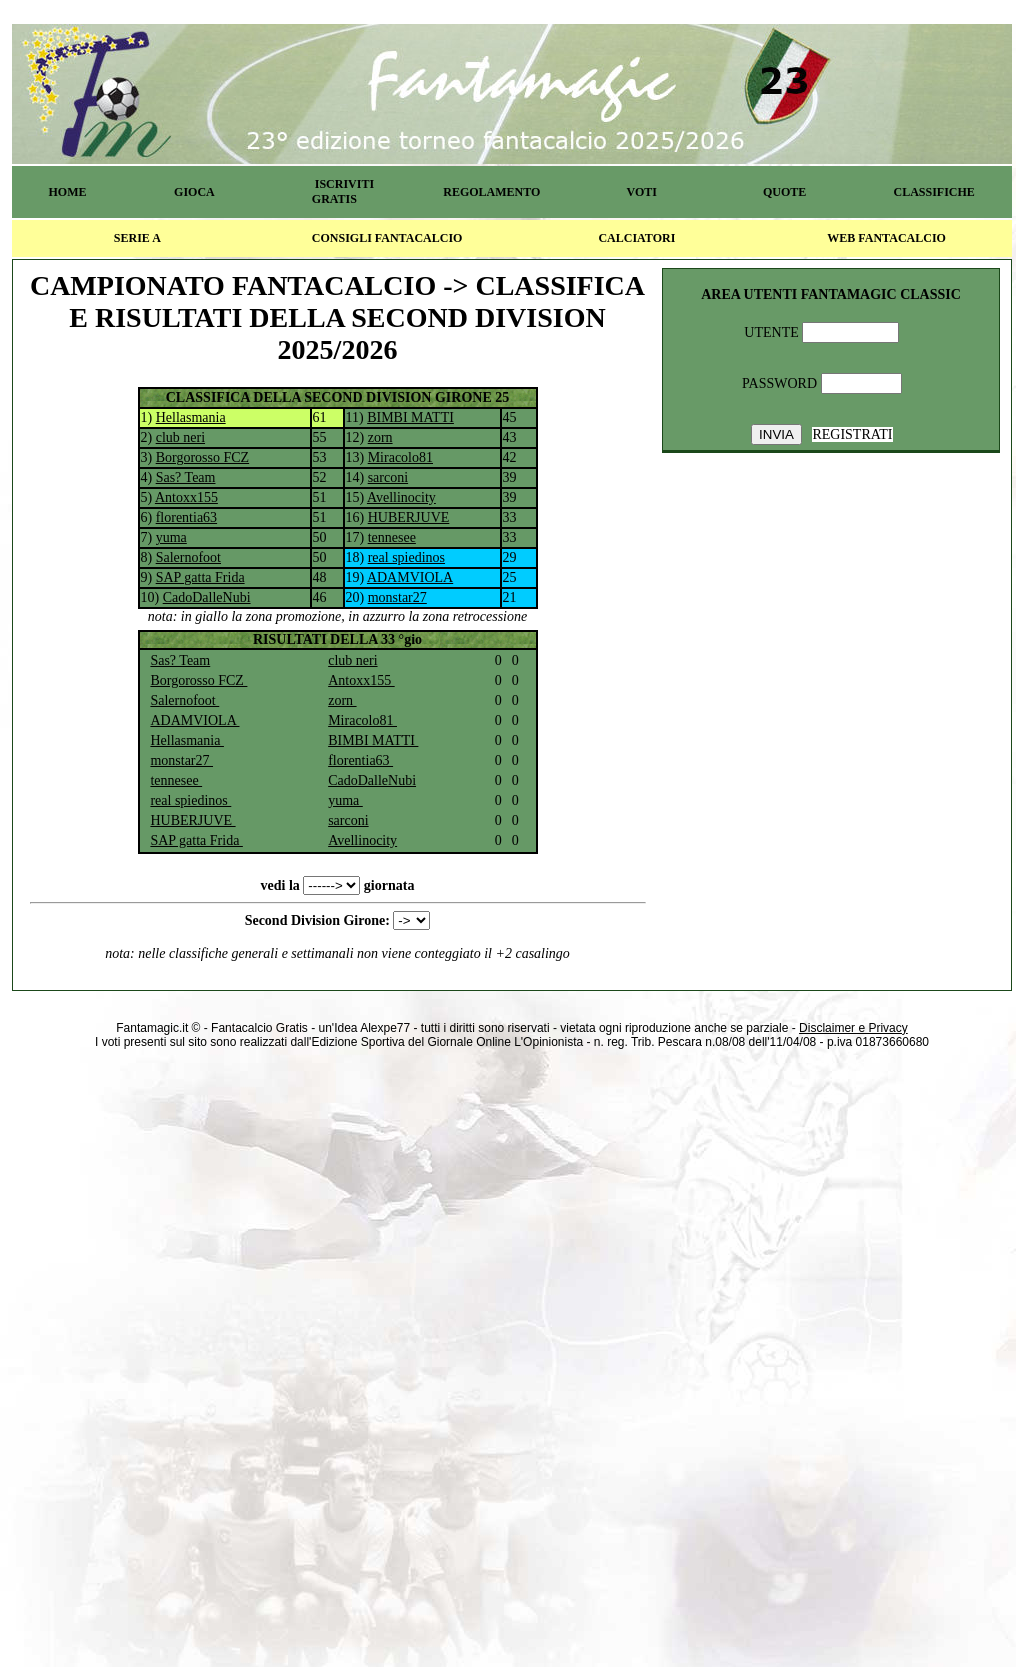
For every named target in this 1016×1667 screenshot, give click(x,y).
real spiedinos (406, 557)
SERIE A (137, 238)
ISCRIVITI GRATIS (343, 191)
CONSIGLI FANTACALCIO (387, 238)
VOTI (642, 192)
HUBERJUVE (409, 517)
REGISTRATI (852, 434)
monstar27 (397, 597)
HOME (67, 192)
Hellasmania (191, 417)
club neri (180, 437)
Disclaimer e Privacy (853, 1028)
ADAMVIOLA (410, 577)
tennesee (392, 537)
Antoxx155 (186, 497)
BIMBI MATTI (410, 417)
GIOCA (194, 192)
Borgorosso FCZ (202, 457)
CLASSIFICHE (934, 192)
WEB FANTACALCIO (886, 238)
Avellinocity (401, 497)
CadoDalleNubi (207, 597)
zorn (380, 437)
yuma (171, 537)
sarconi (388, 477)
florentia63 (186, 517)
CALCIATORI (636, 238)
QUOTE (784, 192)
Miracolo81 (400, 457)
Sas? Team (186, 477)
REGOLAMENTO (491, 192)
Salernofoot (188, 557)
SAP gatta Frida (200, 577)
